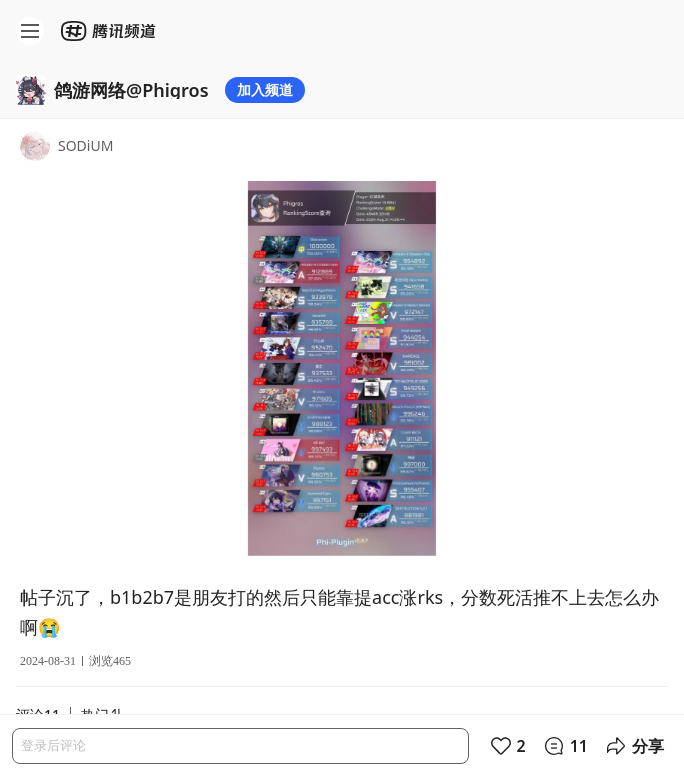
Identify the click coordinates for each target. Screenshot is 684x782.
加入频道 (265, 89)
